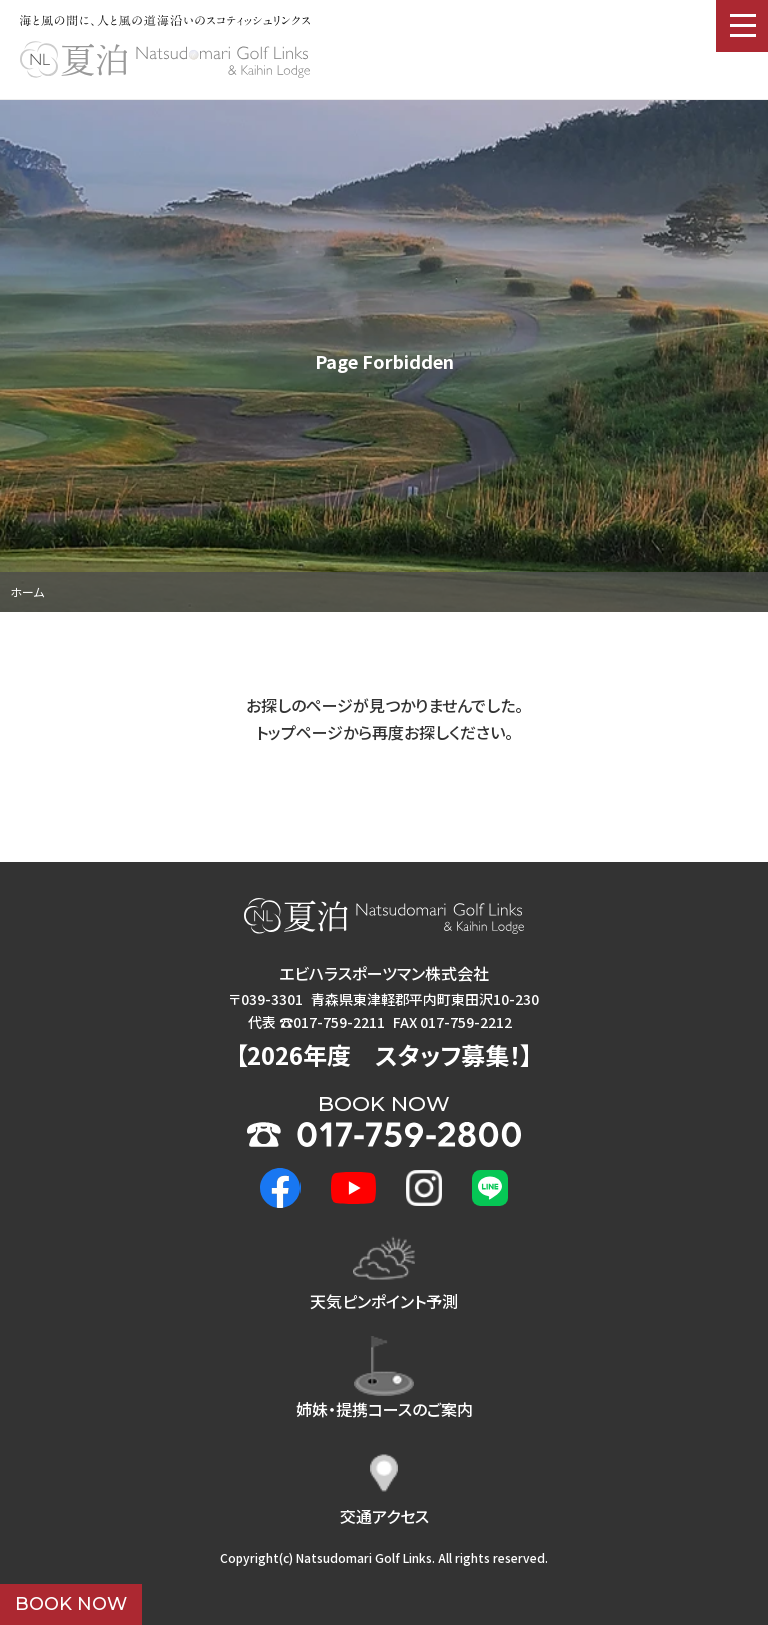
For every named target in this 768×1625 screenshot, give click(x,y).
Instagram (424, 1188)
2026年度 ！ (384, 1054)
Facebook (280, 1188)
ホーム (27, 591)
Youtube (354, 1188)
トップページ (299, 732)
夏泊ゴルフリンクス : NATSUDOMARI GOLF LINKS (165, 60)
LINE (490, 1188)
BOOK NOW (71, 1604)
